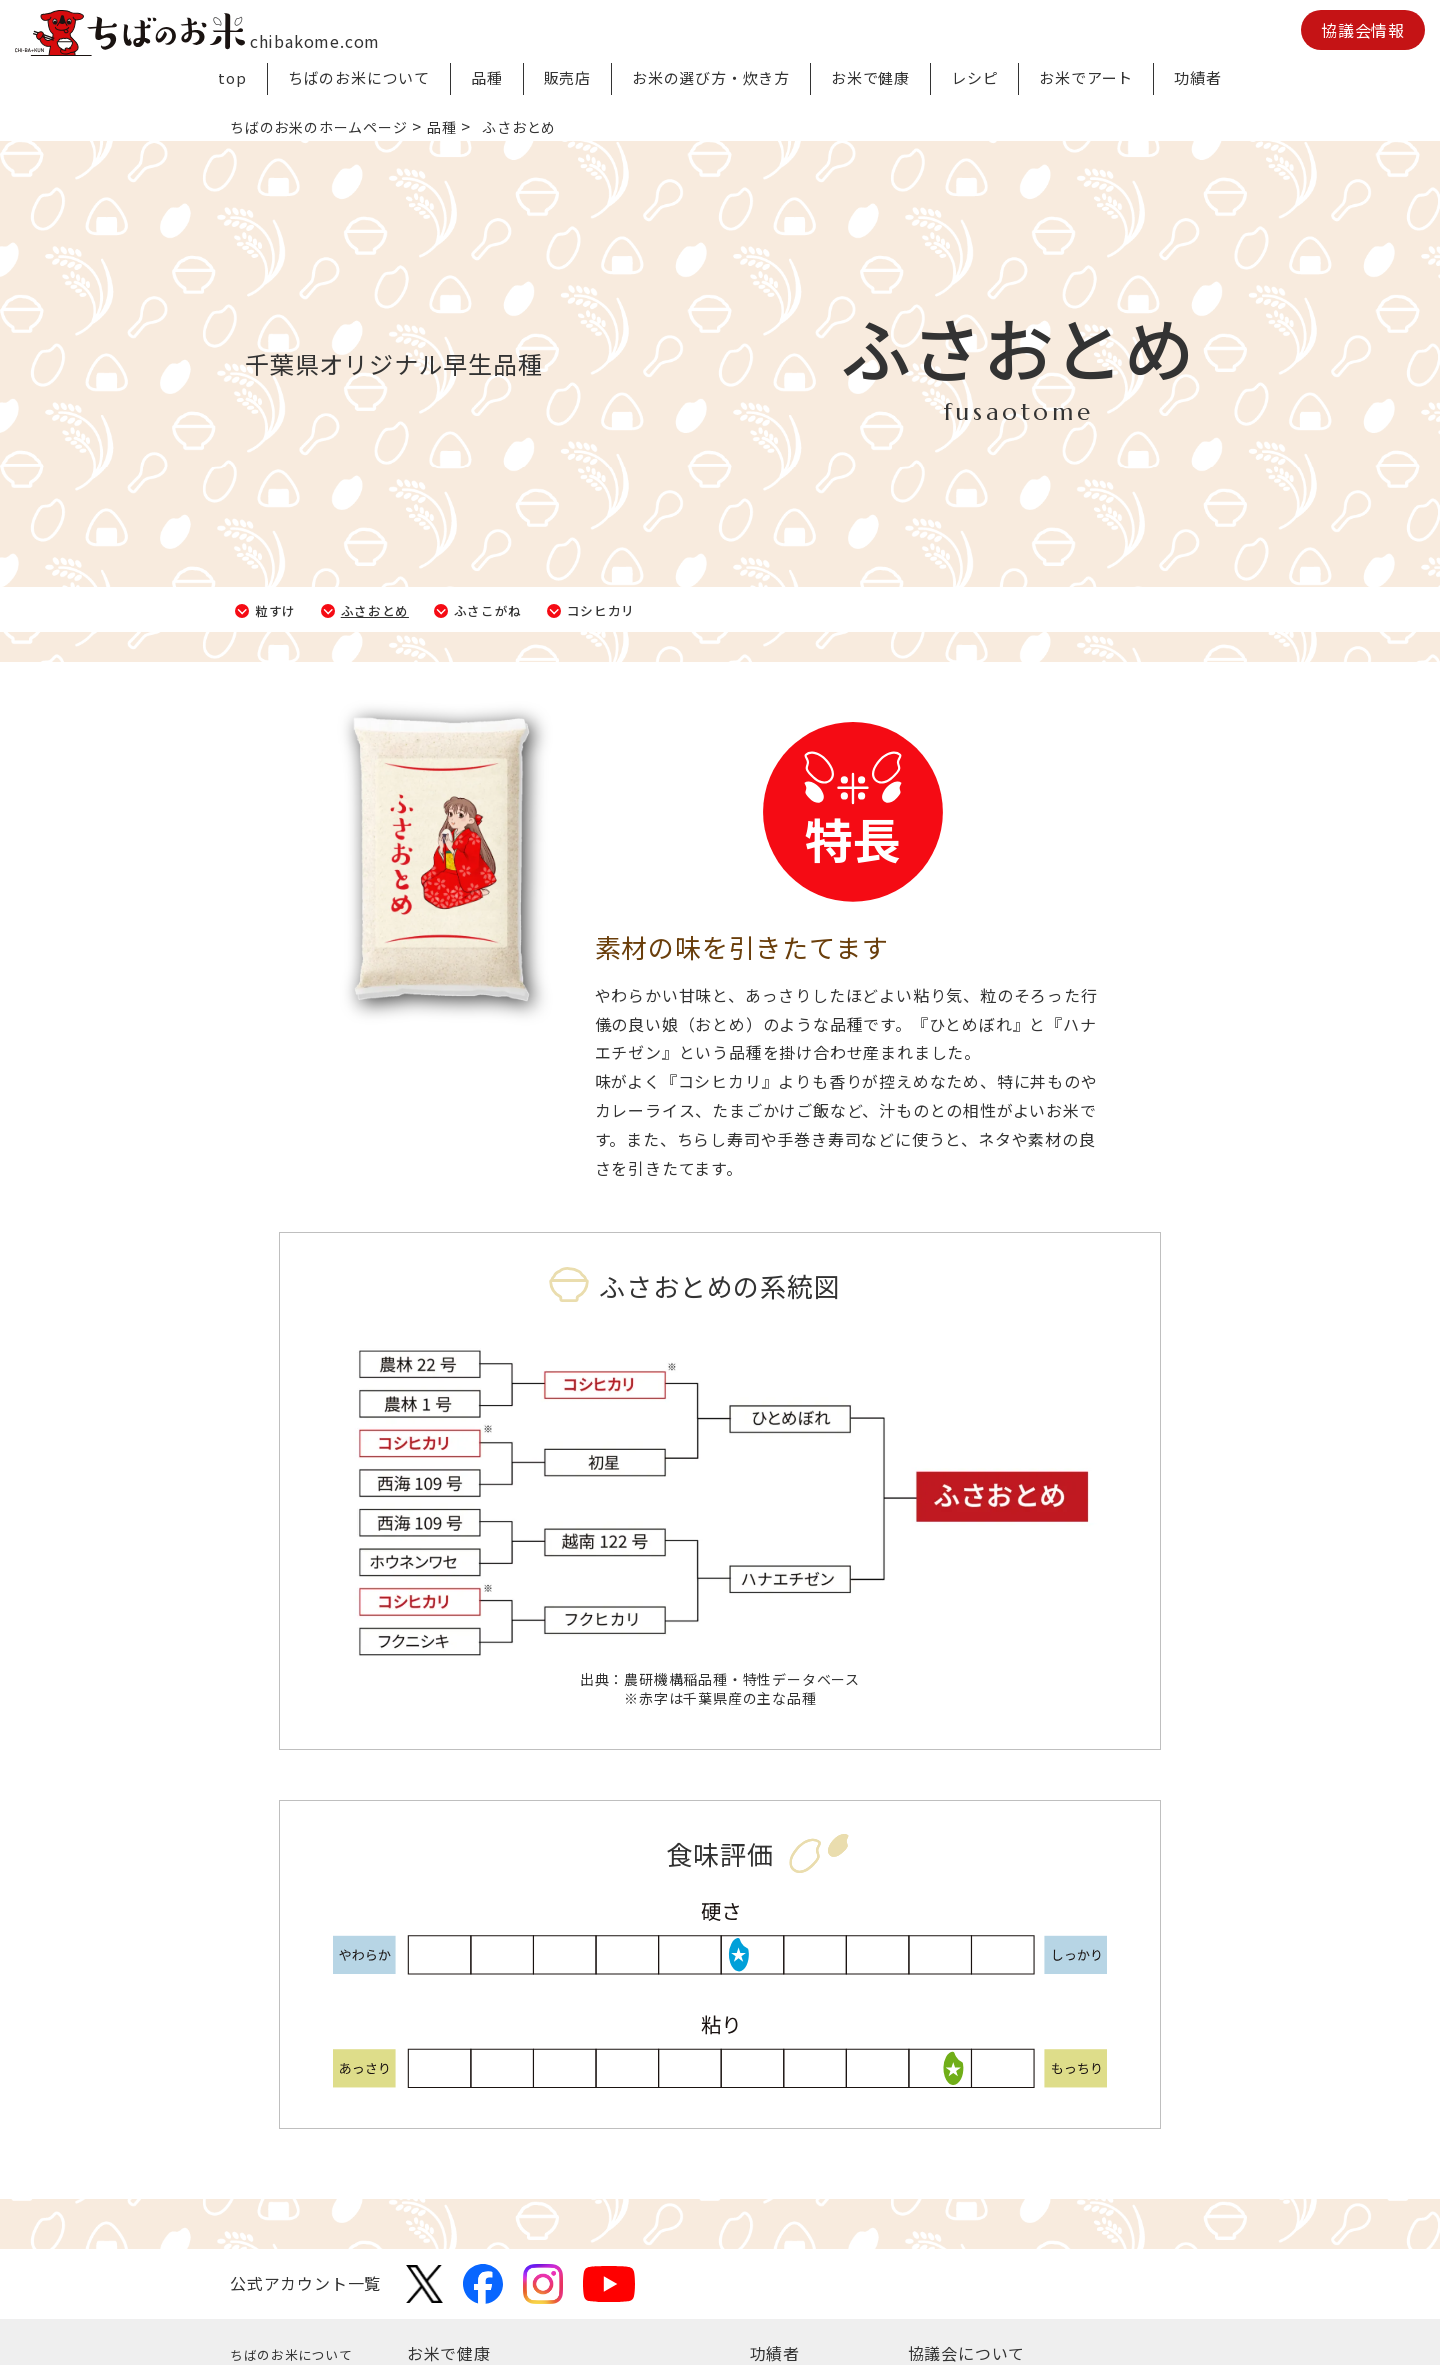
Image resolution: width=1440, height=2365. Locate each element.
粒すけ (285, 609)
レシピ (974, 77)
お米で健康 (870, 77)
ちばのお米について (359, 77)
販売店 (567, 77)
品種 (487, 77)
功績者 (1197, 77)
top (232, 77)
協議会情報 (1363, 30)
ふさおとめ (402, 609)
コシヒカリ (670, 609)
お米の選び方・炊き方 (711, 77)
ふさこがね (536, 609)
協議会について (967, 2353)
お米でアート (1086, 77)
